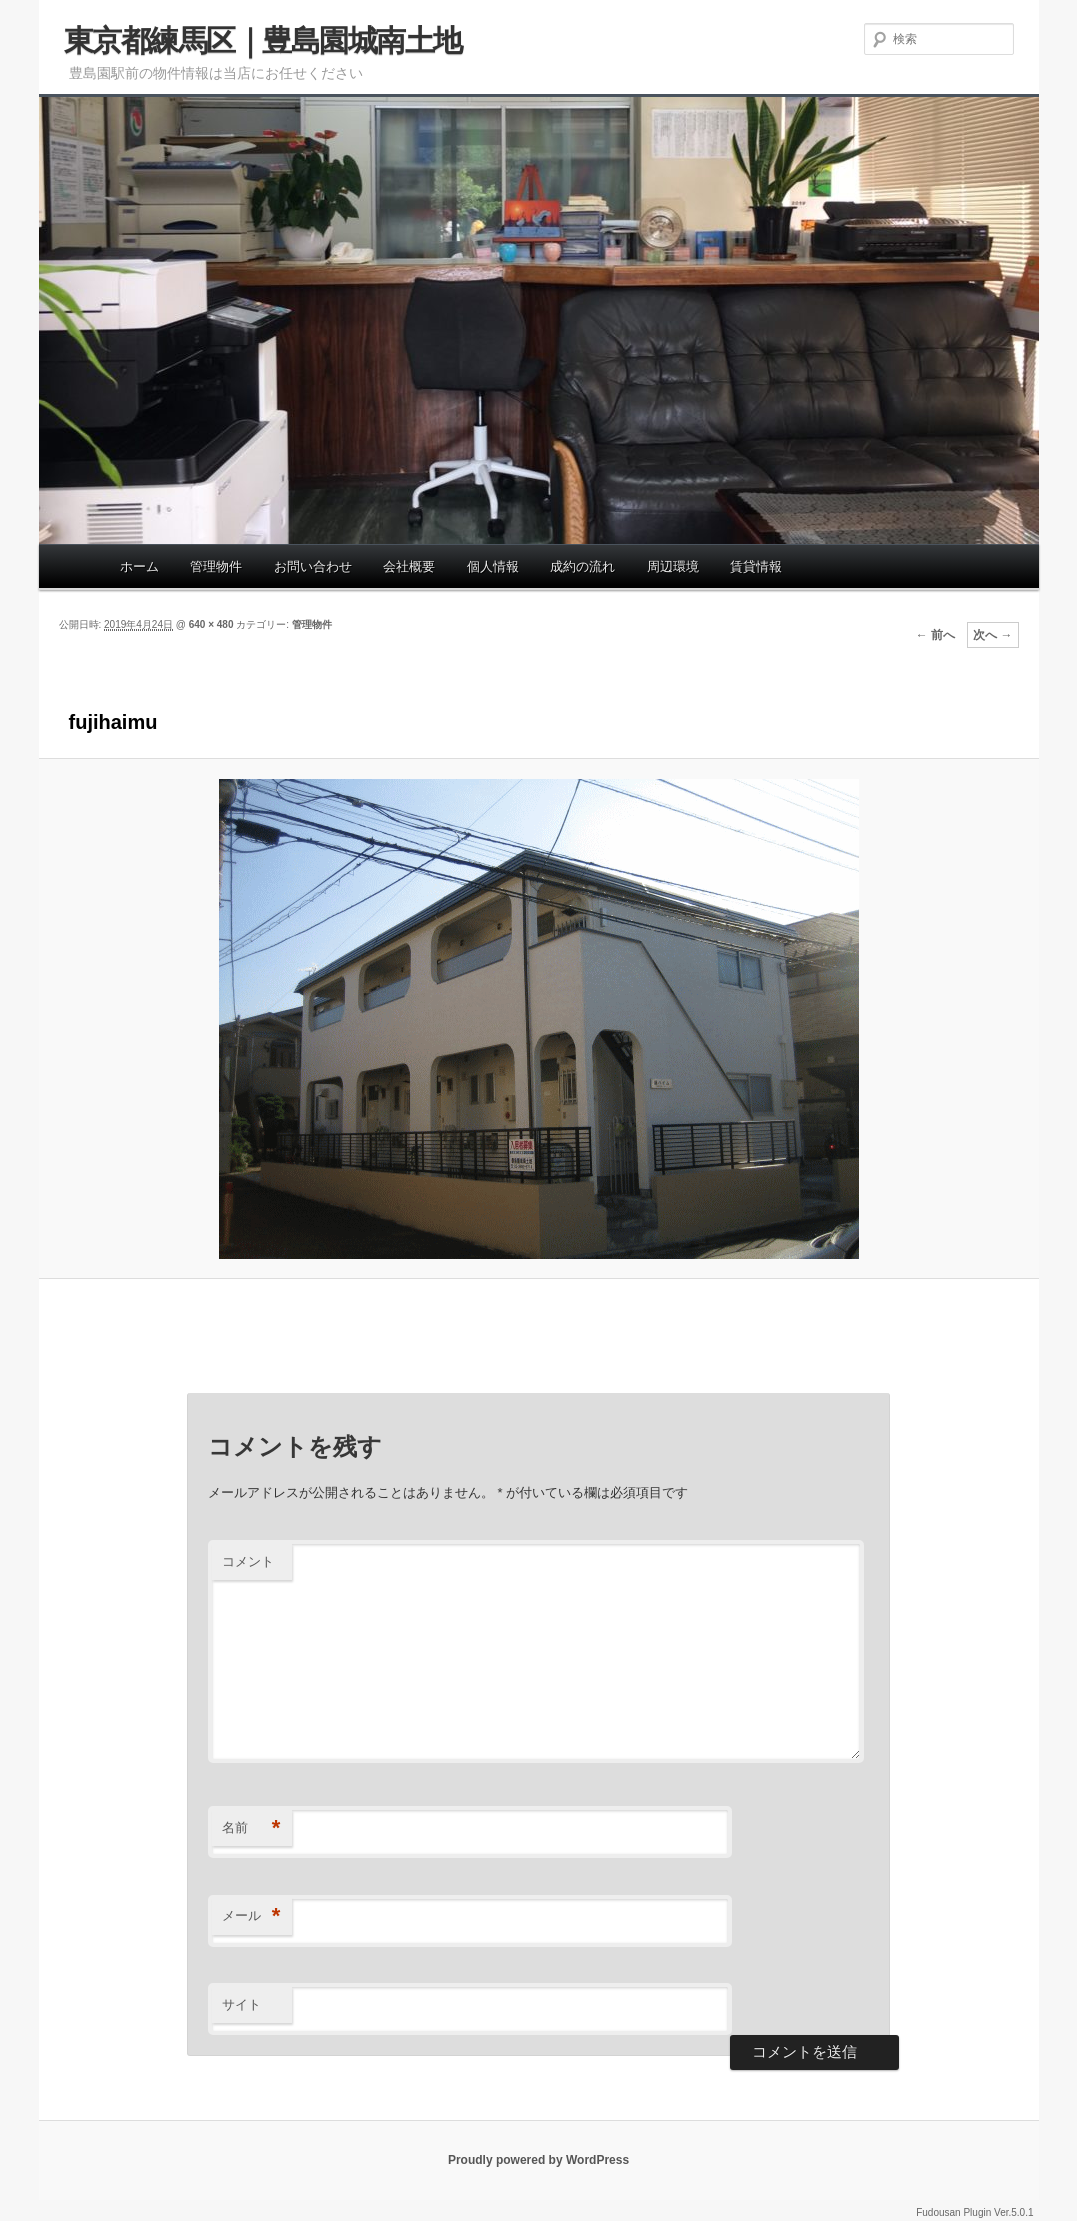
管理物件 (216, 566)
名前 (251, 1828)
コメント (248, 1561)
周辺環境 (673, 566)
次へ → (992, 635)
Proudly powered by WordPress (538, 2160)
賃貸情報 (756, 566)
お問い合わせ (313, 566)
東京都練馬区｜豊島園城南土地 (263, 40)
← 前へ (935, 635)
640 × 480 (211, 624)
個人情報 (493, 566)
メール (251, 1916)
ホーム (139, 566)
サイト (241, 2004)
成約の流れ (582, 566)
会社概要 (409, 566)
